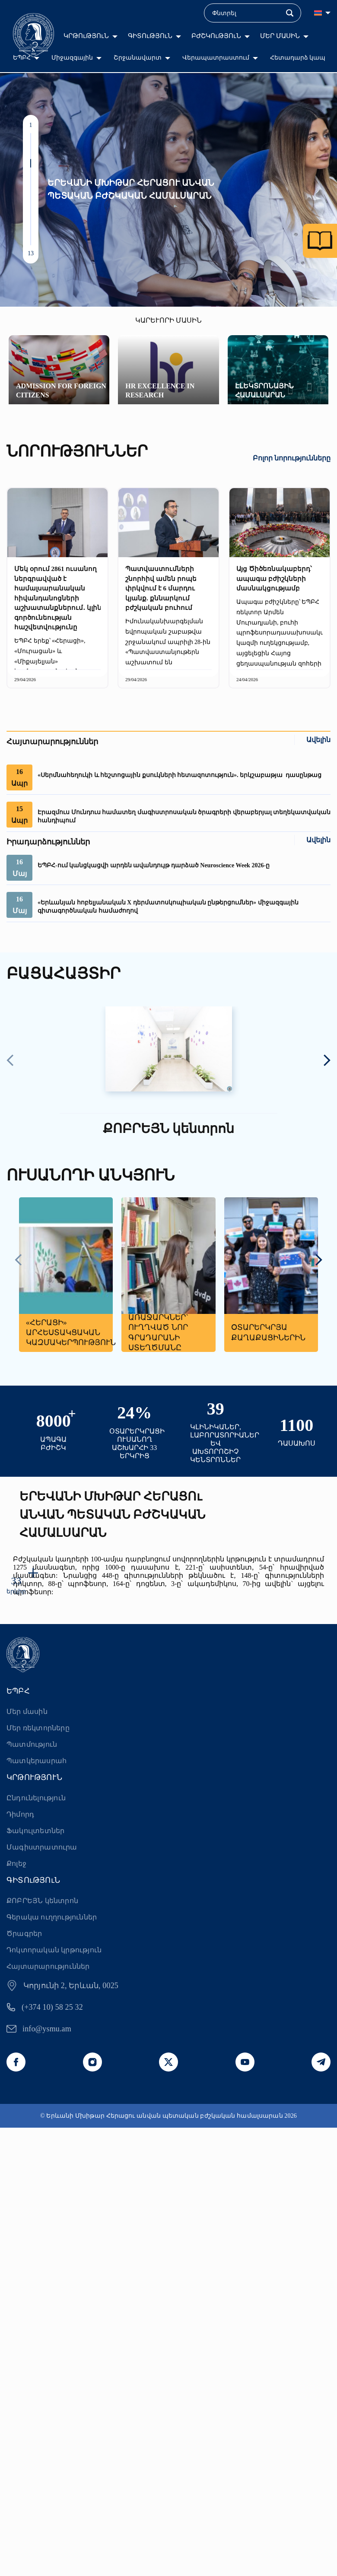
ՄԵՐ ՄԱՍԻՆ (280, 35)
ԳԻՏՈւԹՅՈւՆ (150, 35)
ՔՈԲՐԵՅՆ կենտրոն (42, 1900)
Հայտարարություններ (48, 1966)
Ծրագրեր (24, 1933)
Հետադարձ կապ (298, 57)
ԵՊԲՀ (22, 57)
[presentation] (10, 1061)
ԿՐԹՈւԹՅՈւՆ (86, 35)
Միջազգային (72, 57)
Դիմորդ (20, 1814)
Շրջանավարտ (138, 57)
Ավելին (318, 739)
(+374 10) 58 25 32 (52, 2007)
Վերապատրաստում (215, 57)
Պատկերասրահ (36, 1760)
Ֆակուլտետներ (35, 1830)
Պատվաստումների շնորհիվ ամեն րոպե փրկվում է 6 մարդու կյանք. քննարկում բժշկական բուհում (161, 588)
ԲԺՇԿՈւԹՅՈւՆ (216, 35)
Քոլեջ (16, 1863)
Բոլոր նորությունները (292, 458)
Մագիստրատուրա (41, 1847)
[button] (30, 137)
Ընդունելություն (36, 1798)
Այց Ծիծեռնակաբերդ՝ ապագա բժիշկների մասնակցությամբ (274, 578)
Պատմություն (31, 1744)
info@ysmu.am (46, 2028)
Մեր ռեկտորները (38, 1728)
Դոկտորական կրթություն (54, 1950)
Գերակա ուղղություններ (51, 1917)
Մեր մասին (27, 1711)
